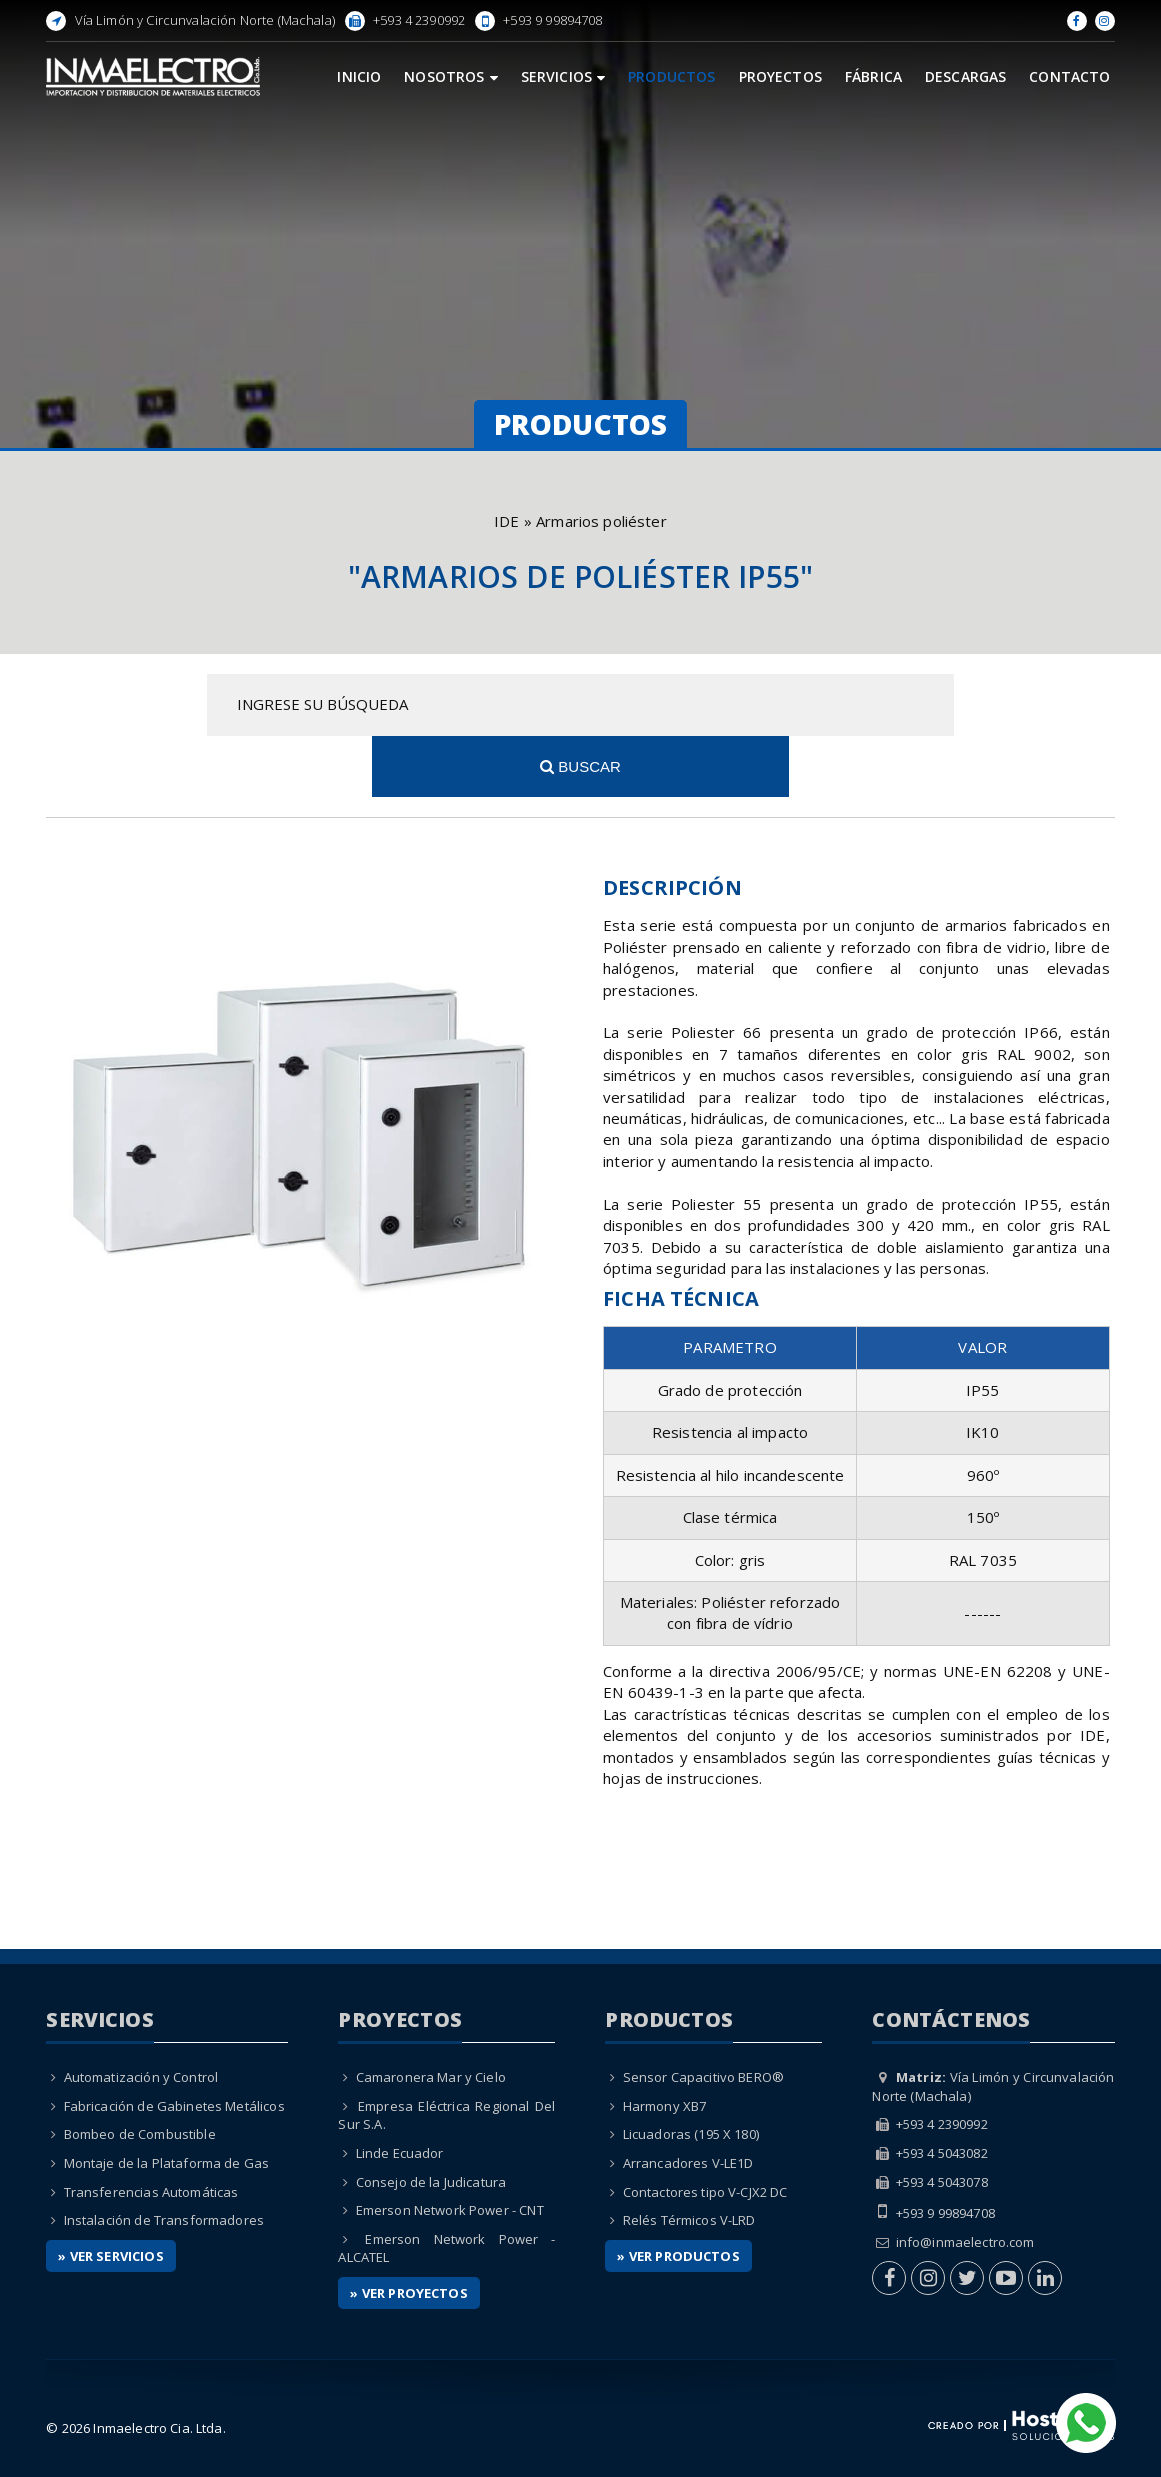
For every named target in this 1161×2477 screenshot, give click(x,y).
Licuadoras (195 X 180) (691, 2073)
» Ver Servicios (110, 2194)
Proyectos (780, 76)
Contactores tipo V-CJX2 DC (705, 2130)
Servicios (563, 76)
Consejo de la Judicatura (431, 2120)
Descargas (965, 76)
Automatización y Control (141, 2016)
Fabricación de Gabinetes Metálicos (174, 2044)
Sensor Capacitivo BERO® (703, 2016)
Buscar (954, 704)
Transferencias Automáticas (151, 2130)
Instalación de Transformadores (164, 2159)
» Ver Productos (678, 2194)
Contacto (1069, 76)
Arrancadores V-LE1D (688, 2102)
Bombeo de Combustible (140, 2073)
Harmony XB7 (665, 2044)
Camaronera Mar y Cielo (431, 2016)
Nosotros (450, 76)
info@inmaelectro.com (965, 2180)
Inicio (359, 76)
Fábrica (873, 76)
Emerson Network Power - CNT (450, 2149)
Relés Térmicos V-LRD (689, 2159)
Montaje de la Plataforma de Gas (167, 2102)
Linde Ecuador (400, 2092)
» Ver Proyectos (408, 2231)
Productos (671, 76)
